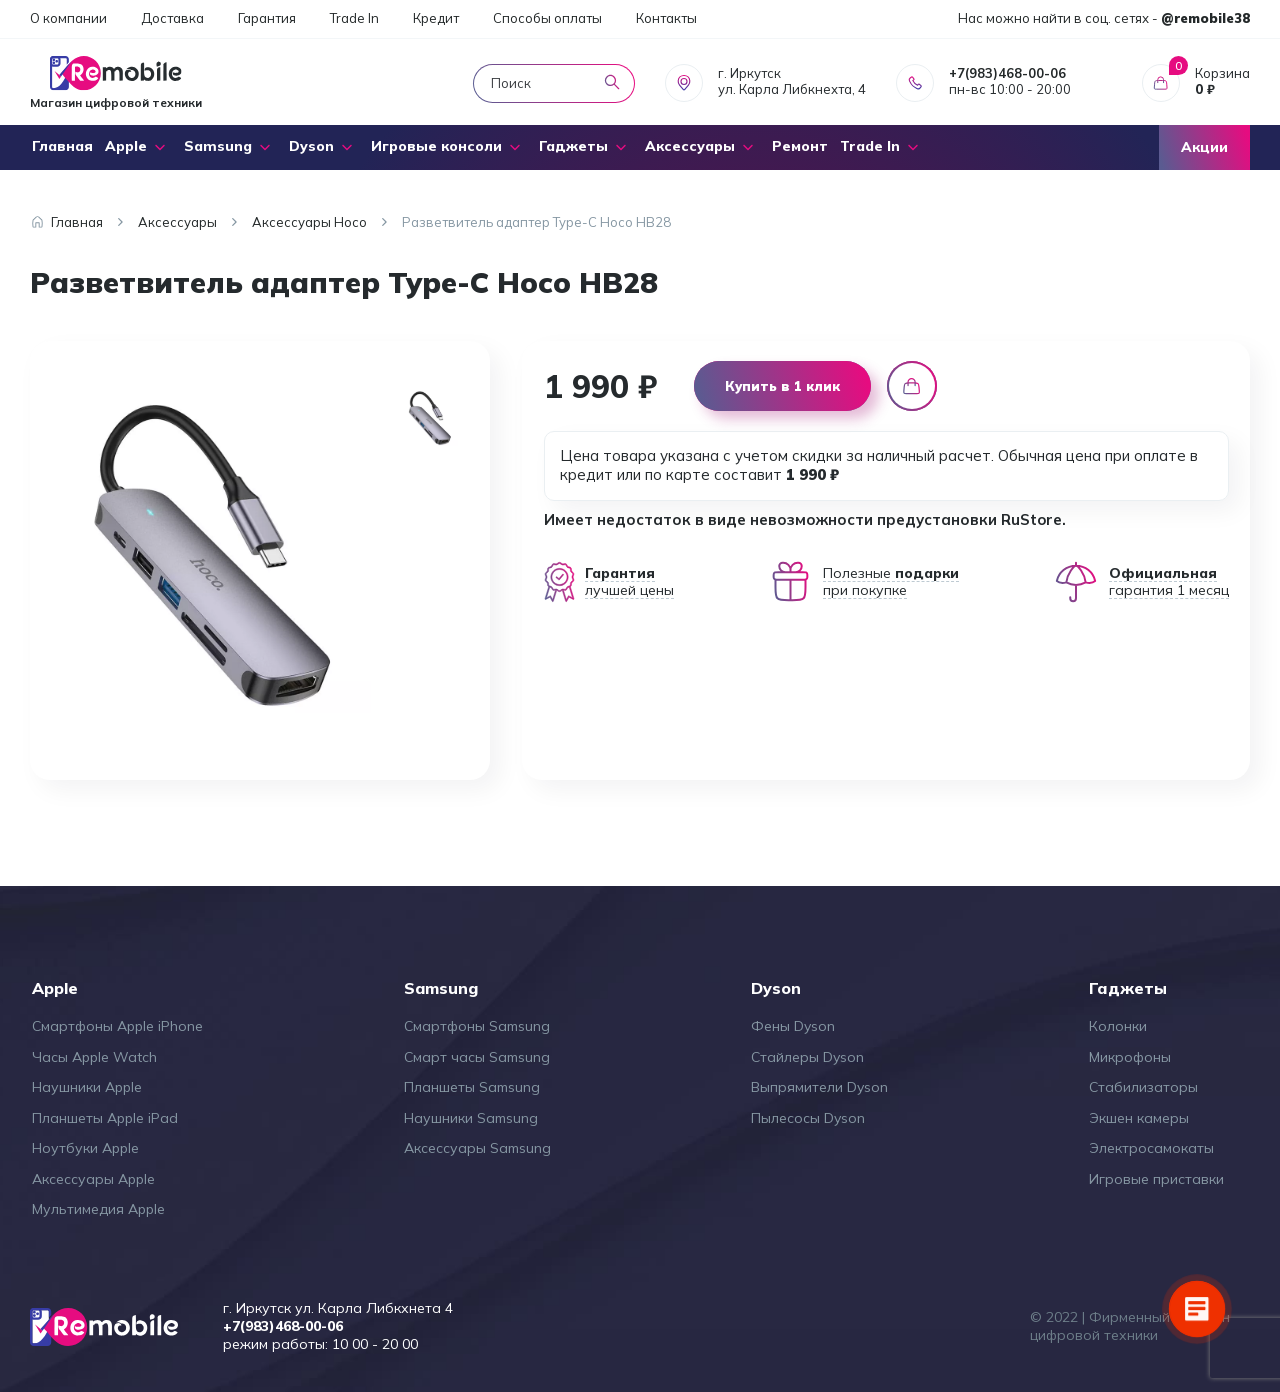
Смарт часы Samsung (477, 1057)
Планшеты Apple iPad (105, 1118)
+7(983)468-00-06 (1007, 73)
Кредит (436, 18)
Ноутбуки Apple (85, 1148)
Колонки (1118, 1026)
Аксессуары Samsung (477, 1148)
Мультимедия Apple (98, 1209)
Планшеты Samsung (472, 1087)
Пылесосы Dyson (808, 1118)
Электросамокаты (1151, 1148)
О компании (68, 18)
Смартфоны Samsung (477, 1026)
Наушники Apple (87, 1087)
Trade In (354, 18)
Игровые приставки (1156, 1179)
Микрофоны (1130, 1057)
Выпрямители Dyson (819, 1087)
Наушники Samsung (471, 1118)
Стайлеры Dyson (807, 1057)
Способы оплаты (547, 18)
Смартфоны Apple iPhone (117, 1026)
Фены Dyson (793, 1026)
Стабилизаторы (1143, 1087)
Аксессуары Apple (93, 1179)
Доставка (172, 18)
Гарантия (267, 18)
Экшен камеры (1139, 1118)
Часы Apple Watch (94, 1057)
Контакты (666, 18)
